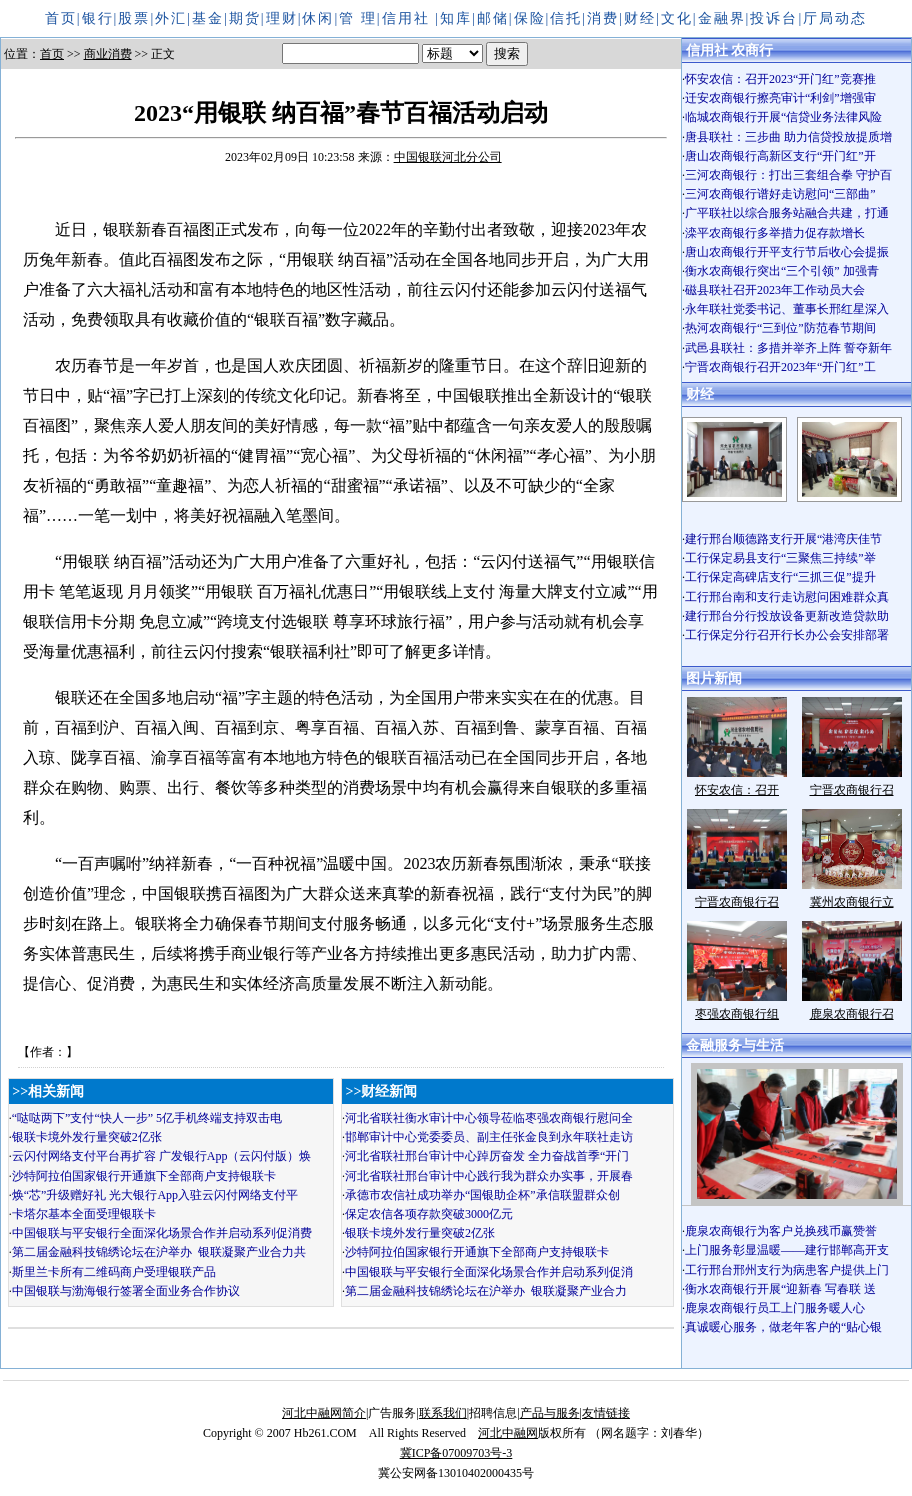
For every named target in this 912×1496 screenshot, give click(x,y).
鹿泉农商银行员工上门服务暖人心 (775, 1308)
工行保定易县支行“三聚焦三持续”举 (780, 558)
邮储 (493, 18)
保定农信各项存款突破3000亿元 (429, 1214)
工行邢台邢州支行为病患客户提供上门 (787, 1270)
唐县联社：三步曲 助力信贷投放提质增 (788, 137)
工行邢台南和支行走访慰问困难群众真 (787, 597)
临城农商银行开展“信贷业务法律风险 (783, 117)
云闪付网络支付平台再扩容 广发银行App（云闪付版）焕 (162, 1156)
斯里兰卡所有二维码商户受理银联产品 (114, 1272)
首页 (61, 18)
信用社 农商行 (730, 50)
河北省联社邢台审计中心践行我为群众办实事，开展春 (489, 1176)
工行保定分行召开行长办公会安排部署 (787, 635)
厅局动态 (835, 18)
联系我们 (443, 1413)
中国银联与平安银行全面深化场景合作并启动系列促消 (489, 1272)
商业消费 (108, 54)
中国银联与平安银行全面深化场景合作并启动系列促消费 (162, 1233)
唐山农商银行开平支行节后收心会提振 (787, 252)
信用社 (409, 18)
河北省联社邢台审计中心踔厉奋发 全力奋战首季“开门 (487, 1156)
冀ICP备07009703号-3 (456, 1453)
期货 (245, 18)
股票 (134, 18)
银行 (98, 18)
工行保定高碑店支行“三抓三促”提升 (780, 577)
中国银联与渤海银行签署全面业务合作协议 (126, 1291)
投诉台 (774, 18)
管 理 (358, 18)
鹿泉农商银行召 (852, 1014)
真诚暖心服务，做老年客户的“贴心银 (783, 1327)
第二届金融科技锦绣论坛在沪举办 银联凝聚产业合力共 (159, 1252)
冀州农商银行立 (852, 902)
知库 (456, 18)
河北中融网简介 (324, 1413)
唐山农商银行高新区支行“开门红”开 (780, 156)
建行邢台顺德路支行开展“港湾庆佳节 (783, 539)
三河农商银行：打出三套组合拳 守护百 (788, 175)
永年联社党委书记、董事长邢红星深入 (787, 309)
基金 (208, 18)
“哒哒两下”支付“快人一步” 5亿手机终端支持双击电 (147, 1118)
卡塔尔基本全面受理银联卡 (84, 1214)
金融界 (722, 18)
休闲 (318, 18)
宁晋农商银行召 (852, 790)
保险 (530, 18)
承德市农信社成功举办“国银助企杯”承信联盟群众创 (482, 1195)
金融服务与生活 (735, 1045)
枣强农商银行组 (737, 1014)
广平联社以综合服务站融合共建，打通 (787, 213)
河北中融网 (508, 1433)
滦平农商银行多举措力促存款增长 (775, 233)
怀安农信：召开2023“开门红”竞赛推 (780, 79)
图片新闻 (714, 678)
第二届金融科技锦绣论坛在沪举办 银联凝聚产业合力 (486, 1291)
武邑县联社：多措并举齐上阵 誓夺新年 (788, 348)
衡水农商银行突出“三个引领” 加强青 (782, 271)
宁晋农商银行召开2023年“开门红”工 (780, 367)
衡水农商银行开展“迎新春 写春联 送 (780, 1289)
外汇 (171, 18)
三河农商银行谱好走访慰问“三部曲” (780, 194)
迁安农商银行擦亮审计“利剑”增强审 (780, 98)
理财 (282, 18)
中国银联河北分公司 (448, 157)
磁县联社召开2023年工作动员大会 (775, 290)
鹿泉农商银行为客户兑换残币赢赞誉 (781, 1231)
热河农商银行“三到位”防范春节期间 (780, 328)
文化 (677, 18)
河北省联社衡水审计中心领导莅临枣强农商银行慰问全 (489, 1118)
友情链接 (606, 1413)
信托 (566, 18)
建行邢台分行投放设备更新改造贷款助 (787, 616)
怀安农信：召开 (737, 790)
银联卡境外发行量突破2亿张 (87, 1137)
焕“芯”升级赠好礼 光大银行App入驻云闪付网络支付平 (155, 1195)
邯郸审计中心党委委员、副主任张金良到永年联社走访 (489, 1137)
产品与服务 (550, 1413)
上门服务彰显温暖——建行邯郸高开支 (787, 1250)
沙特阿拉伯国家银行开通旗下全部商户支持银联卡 (144, 1176)
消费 (603, 18)
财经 (640, 18)
